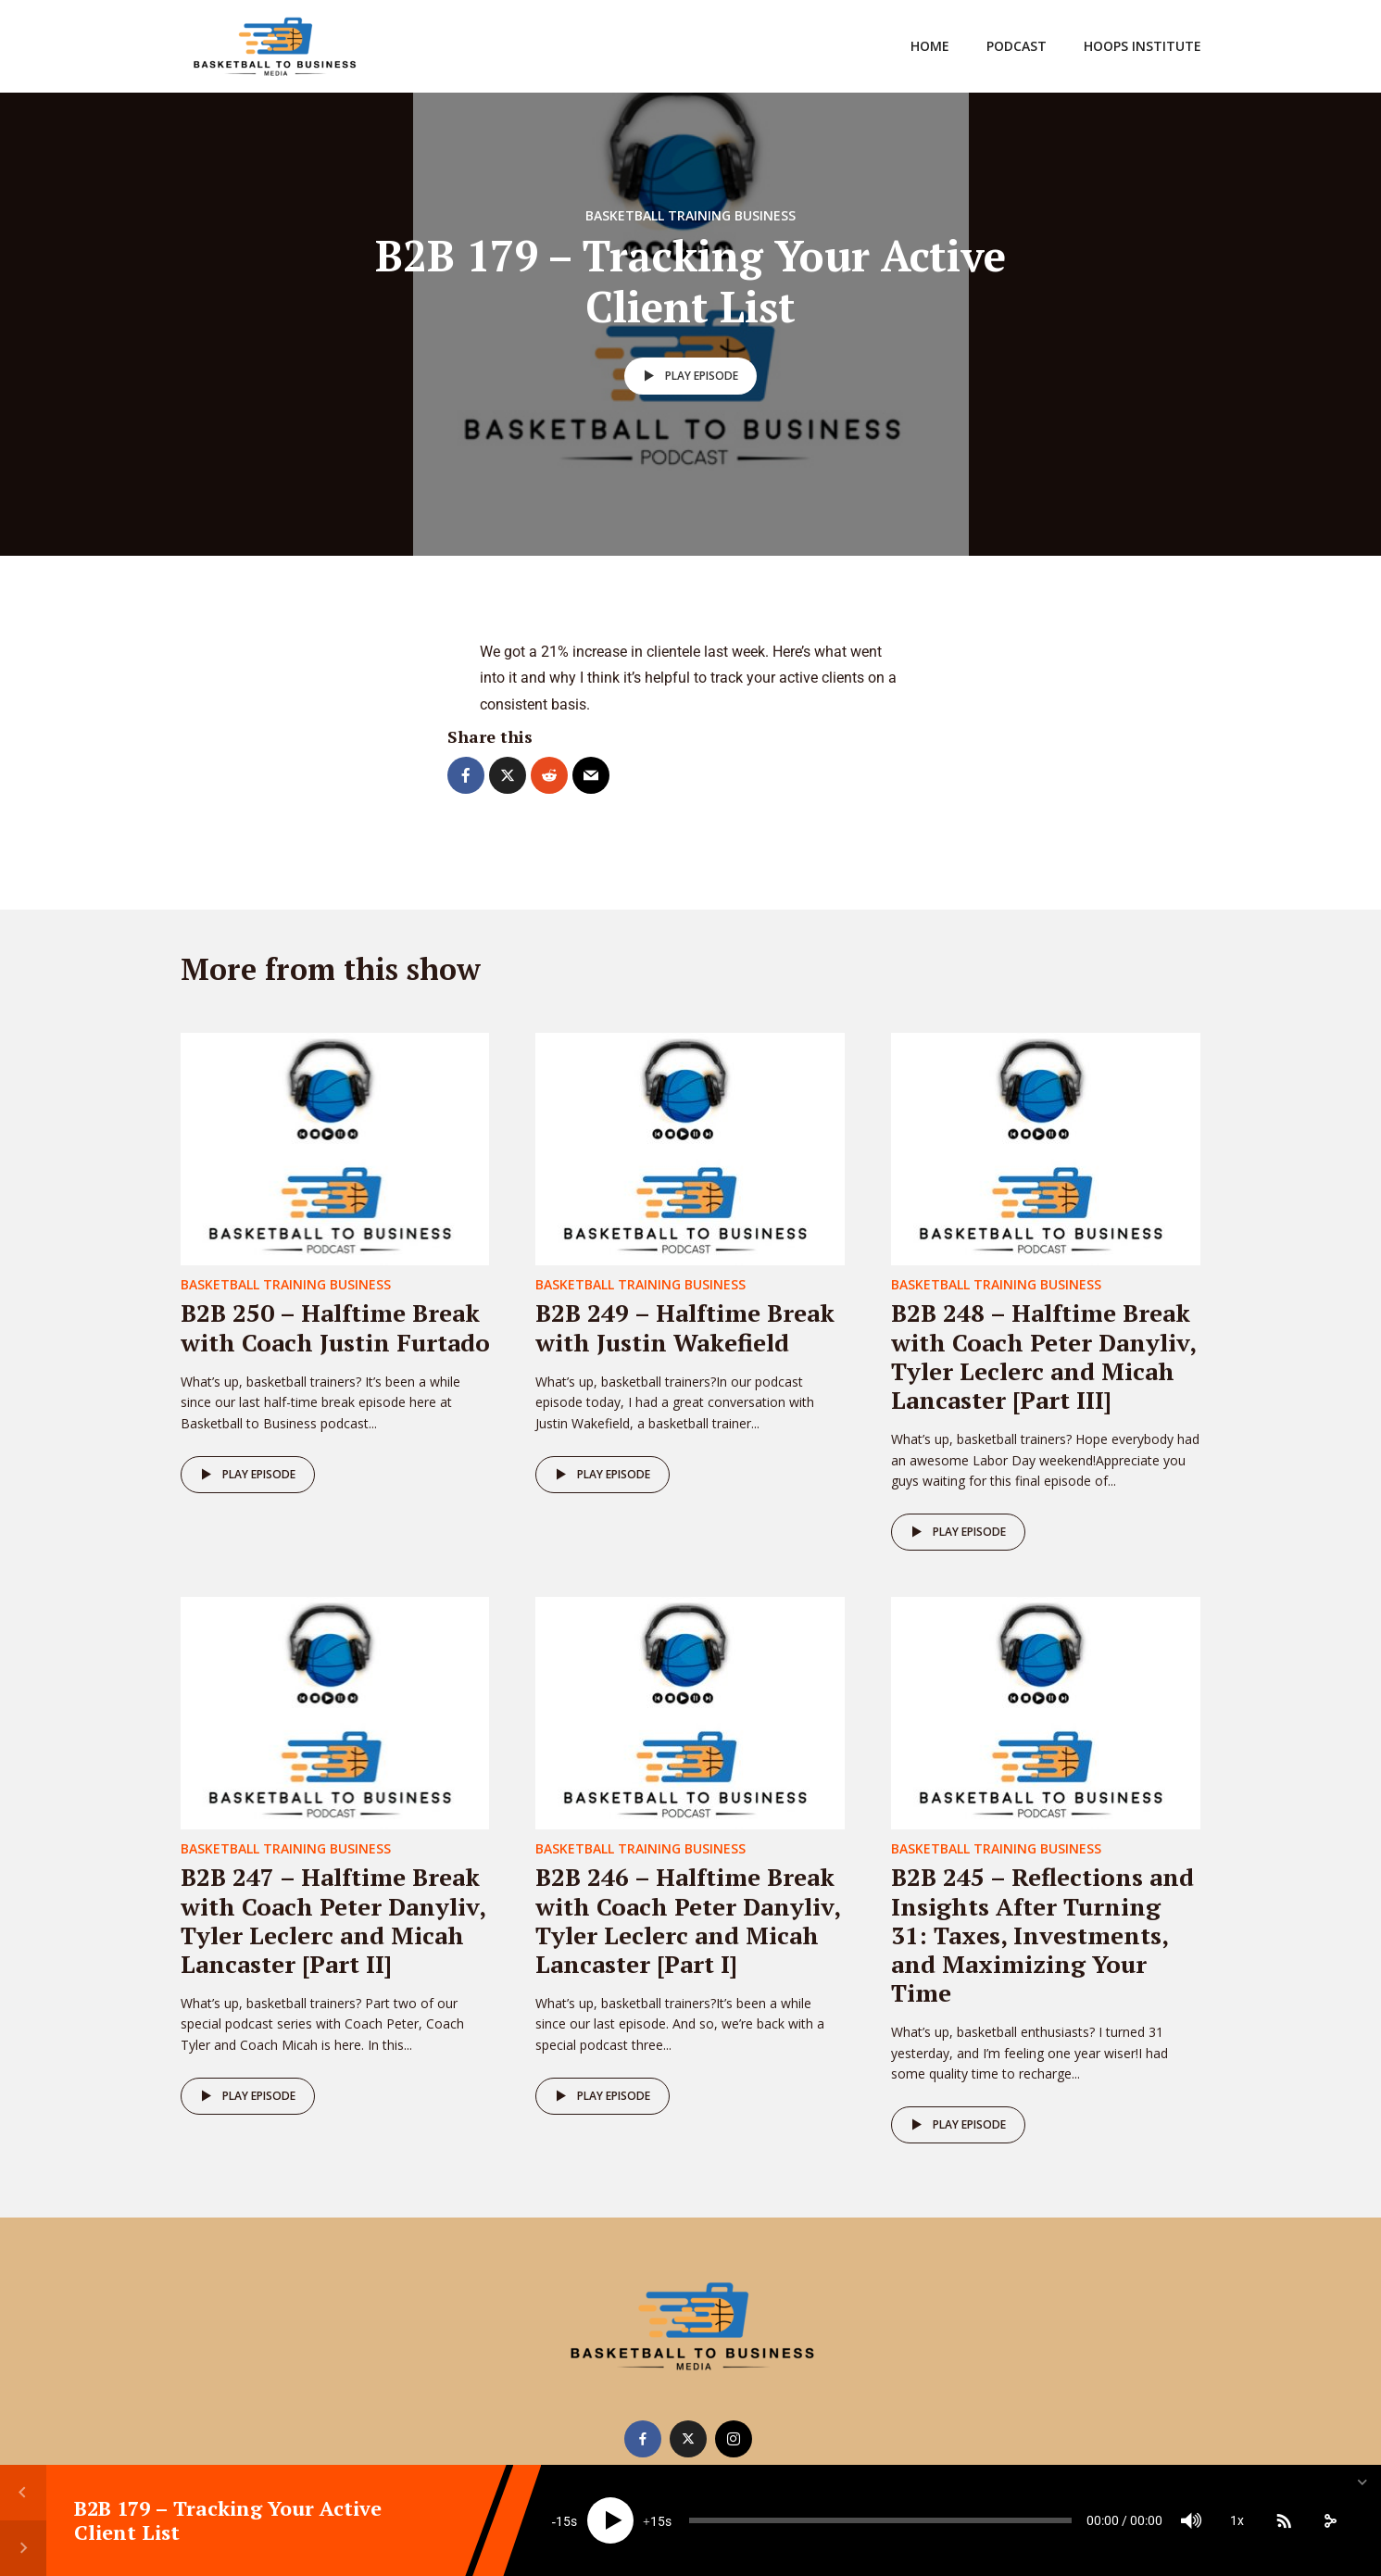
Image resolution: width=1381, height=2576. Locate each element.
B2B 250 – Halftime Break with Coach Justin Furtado (335, 1327)
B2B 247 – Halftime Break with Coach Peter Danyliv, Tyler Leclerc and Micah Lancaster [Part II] (333, 1920)
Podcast (1016, 46)
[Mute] (1191, 2520)
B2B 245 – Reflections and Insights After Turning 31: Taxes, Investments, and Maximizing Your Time (1042, 1934)
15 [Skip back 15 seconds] (563, 2521)
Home (929, 46)
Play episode (687, 376)
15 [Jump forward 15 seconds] (657, 2521)
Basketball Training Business (690, 215)
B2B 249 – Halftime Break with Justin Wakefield (685, 1327)
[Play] (610, 2520)
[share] (1330, 2520)
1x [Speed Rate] (1237, 2520)
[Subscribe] (1284, 2520)
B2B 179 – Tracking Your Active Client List (228, 2519)
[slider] (880, 2520)
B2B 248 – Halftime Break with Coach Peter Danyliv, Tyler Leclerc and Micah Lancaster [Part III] (1043, 1356)
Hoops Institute (1142, 46)
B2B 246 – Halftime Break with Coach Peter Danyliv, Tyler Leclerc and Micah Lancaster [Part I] (687, 1920)
